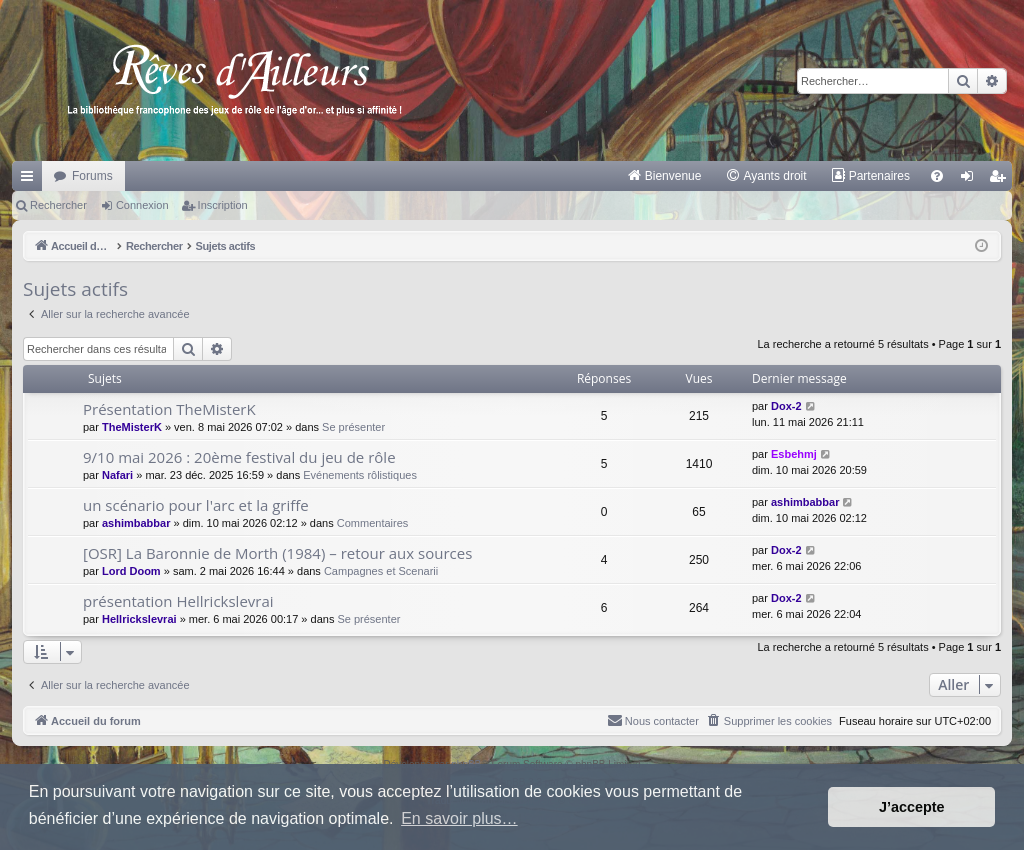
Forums (92, 176)
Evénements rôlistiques (360, 475)
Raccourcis (31, 180)
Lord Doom (131, 571)
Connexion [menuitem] (971, 180)
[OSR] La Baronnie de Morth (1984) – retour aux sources (277, 553)
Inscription (223, 205)
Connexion (142, 205)
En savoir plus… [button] (459, 818)
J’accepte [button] (912, 807)
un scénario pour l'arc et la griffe (196, 505)
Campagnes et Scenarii (381, 571)
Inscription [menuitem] (1001, 180)
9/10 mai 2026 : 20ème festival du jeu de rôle (239, 457)
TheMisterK (132, 427)
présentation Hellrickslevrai (178, 601)
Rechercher (58, 205)
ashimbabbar (136, 523)
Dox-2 (786, 406)
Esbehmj (794, 454)
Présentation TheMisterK (169, 409)
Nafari (117, 475)
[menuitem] (664, 176)
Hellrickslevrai (139, 619)
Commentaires (373, 523)
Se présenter (353, 427)
